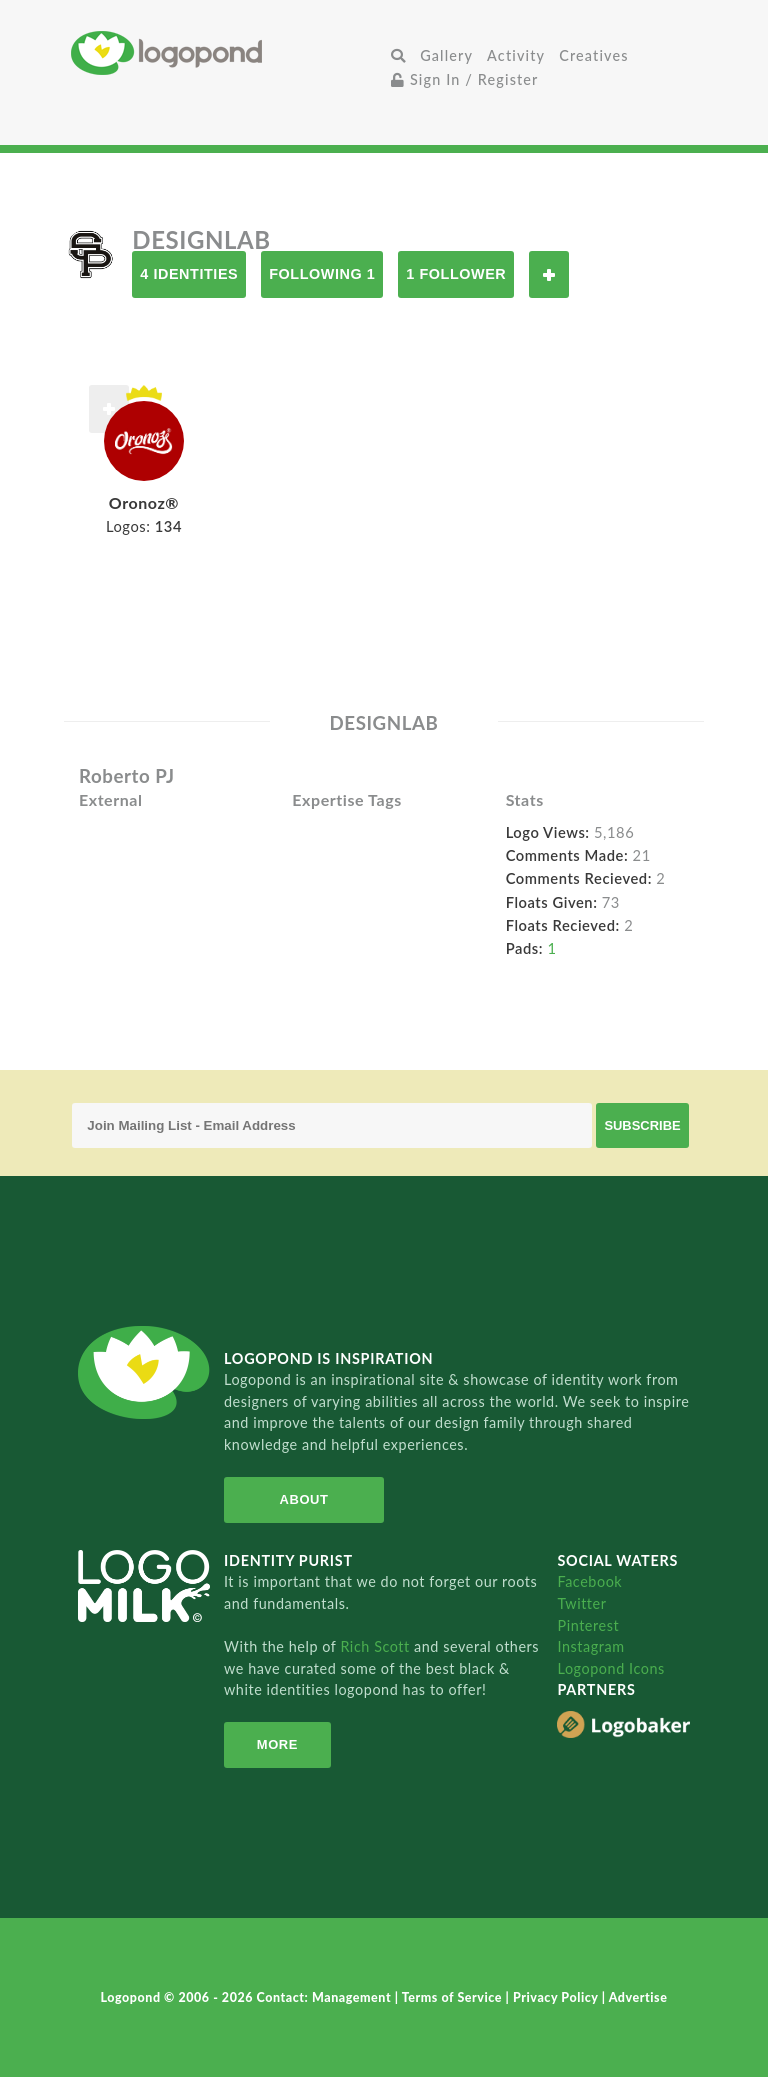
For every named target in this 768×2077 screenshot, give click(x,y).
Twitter (581, 1603)
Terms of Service (454, 1997)
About (304, 1499)
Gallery (446, 55)
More (277, 1744)
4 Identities (189, 274)
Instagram (590, 1646)
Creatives (593, 55)
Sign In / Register (465, 79)
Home (227, 52)
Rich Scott (377, 1646)
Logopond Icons (610, 1668)
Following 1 (322, 274)
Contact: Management (326, 1997)
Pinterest (588, 1625)
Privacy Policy (557, 1997)
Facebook (589, 1581)
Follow (549, 274)
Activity (516, 55)
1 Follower (456, 274)
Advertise (638, 1997)
